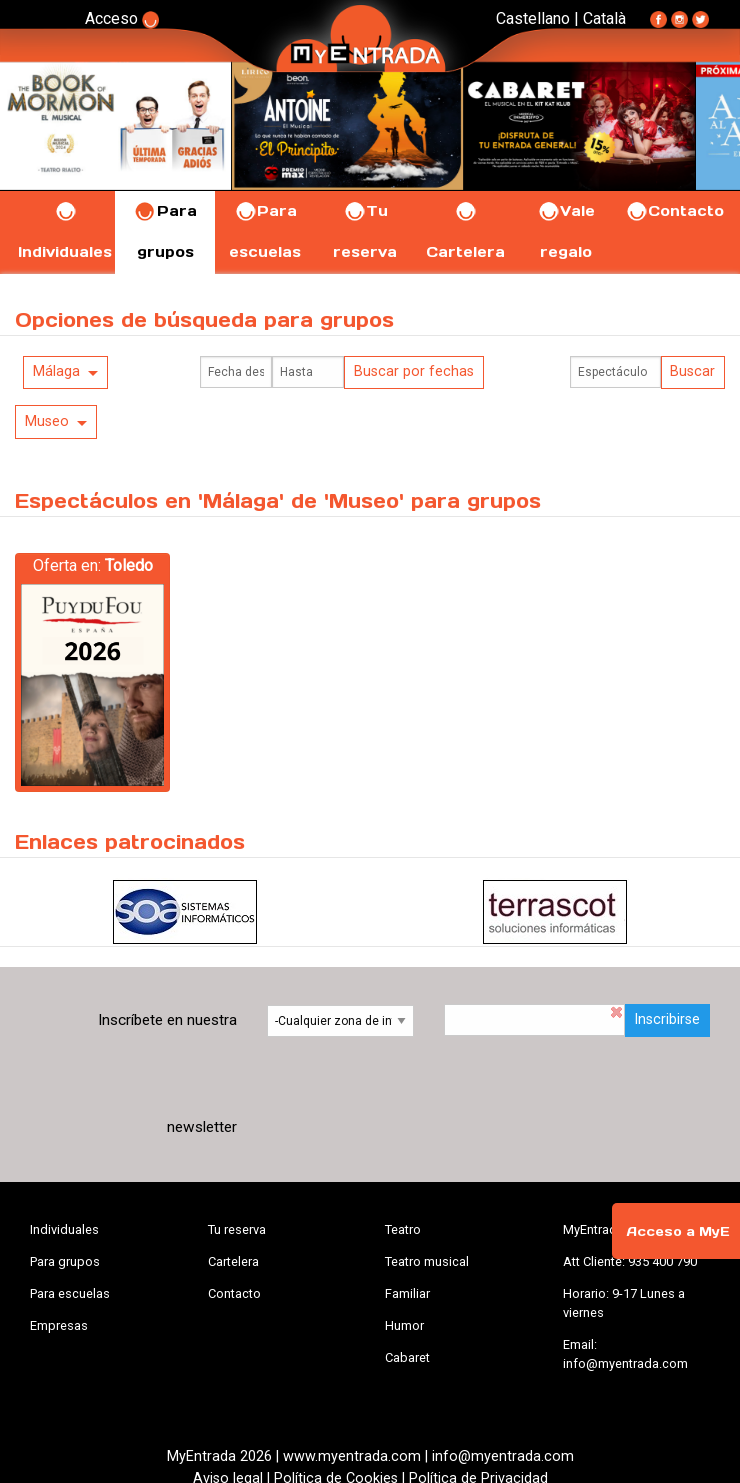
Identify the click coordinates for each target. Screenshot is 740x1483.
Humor (404, 1325)
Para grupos (65, 1261)
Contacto (674, 211)
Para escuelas (70, 1293)
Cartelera (233, 1261)
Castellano (533, 18)
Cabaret (407, 1357)
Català (604, 18)
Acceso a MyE (678, 1231)
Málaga (56, 371)
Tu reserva (237, 1229)
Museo (47, 421)
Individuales (64, 1229)
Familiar (407, 1293)
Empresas (59, 1325)
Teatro (403, 1229)
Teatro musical (427, 1261)
